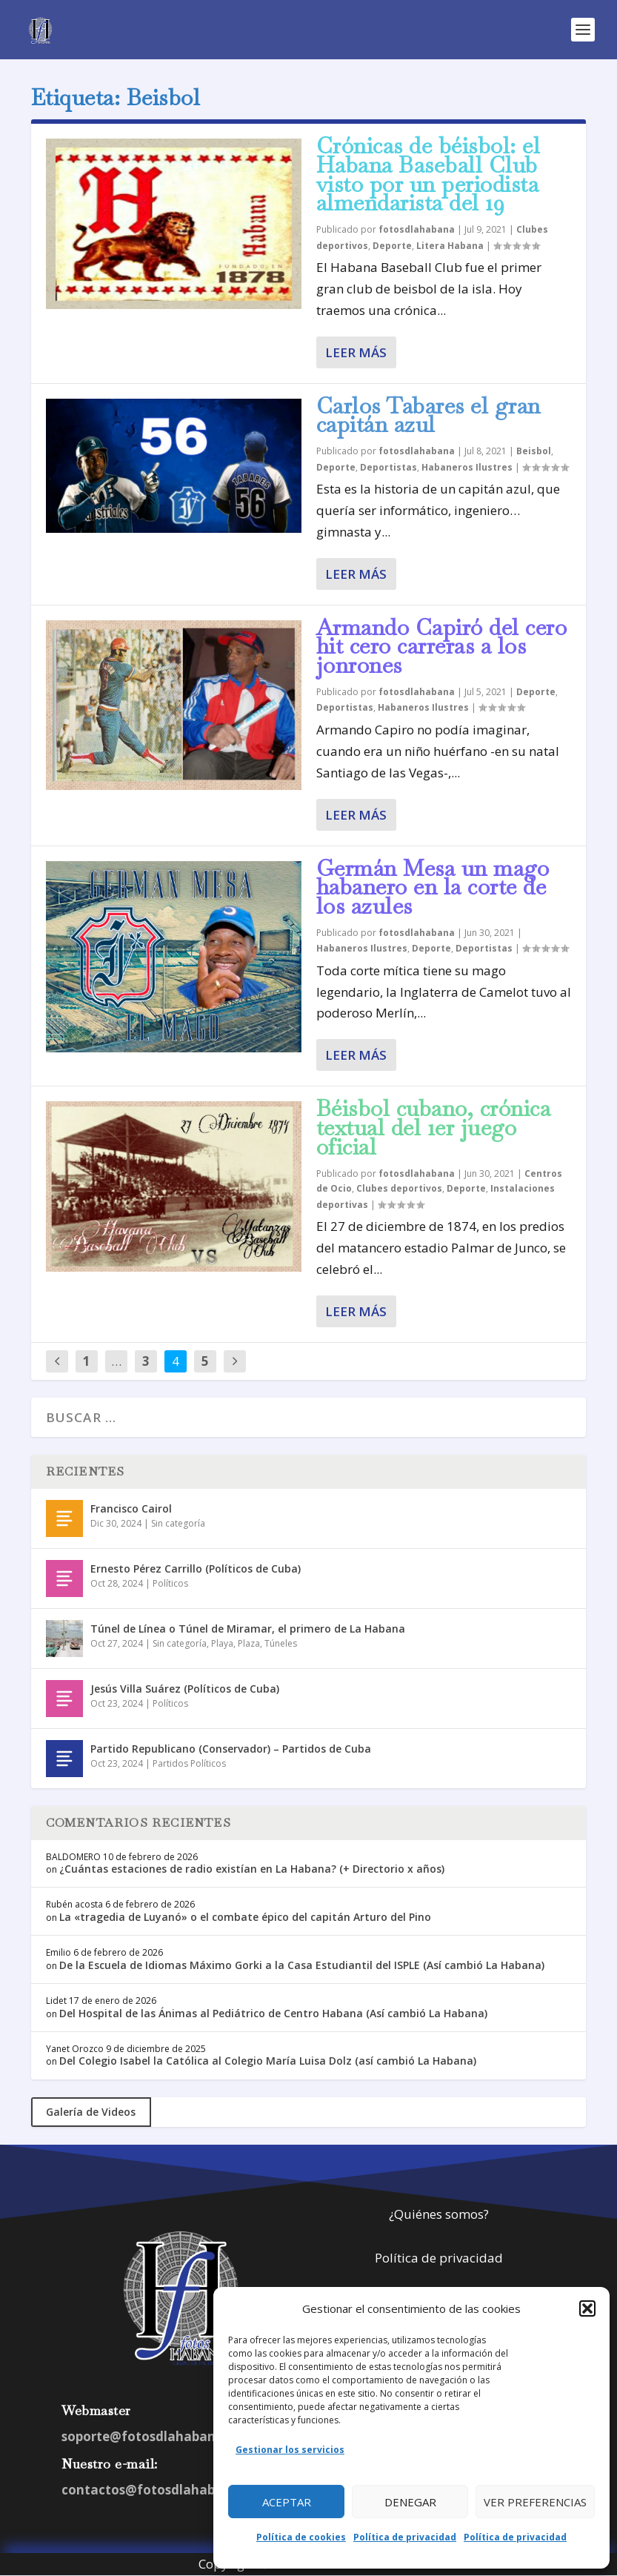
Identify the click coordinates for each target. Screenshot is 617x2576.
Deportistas (388, 467)
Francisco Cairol (131, 1508)
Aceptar (286, 2501)
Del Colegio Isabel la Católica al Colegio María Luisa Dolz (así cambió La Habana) (267, 2061)
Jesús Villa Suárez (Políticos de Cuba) (184, 1689)
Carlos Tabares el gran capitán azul (428, 415)
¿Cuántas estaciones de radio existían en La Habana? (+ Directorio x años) (251, 1869)
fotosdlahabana (416, 229)
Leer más (356, 352)
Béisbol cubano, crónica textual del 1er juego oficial (433, 1127)
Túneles (280, 1643)
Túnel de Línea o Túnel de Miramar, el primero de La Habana (247, 1628)
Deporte (392, 245)
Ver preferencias (535, 2501)
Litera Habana (450, 245)
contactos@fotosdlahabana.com (165, 2489)
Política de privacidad (404, 2537)
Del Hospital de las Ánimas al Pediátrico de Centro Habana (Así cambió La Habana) (273, 2013)
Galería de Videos (91, 2112)
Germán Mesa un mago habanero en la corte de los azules (433, 887)
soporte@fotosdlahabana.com (158, 2436)
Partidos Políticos (189, 1763)
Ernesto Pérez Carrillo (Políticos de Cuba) (195, 1568)
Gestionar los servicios (290, 2449)
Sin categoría (178, 1523)
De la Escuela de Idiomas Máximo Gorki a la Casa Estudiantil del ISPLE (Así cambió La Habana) (301, 1965)
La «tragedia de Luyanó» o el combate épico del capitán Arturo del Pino (245, 1917)
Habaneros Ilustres (467, 467)
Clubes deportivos (399, 1188)
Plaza (249, 1643)
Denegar (410, 2501)
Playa (222, 1643)
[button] (587, 2308)
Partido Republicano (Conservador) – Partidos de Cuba (230, 1749)
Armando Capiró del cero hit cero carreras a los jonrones (441, 646)
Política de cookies (301, 2537)
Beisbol (533, 451)
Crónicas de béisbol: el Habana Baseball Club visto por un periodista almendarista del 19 (428, 174)
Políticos (170, 1583)
